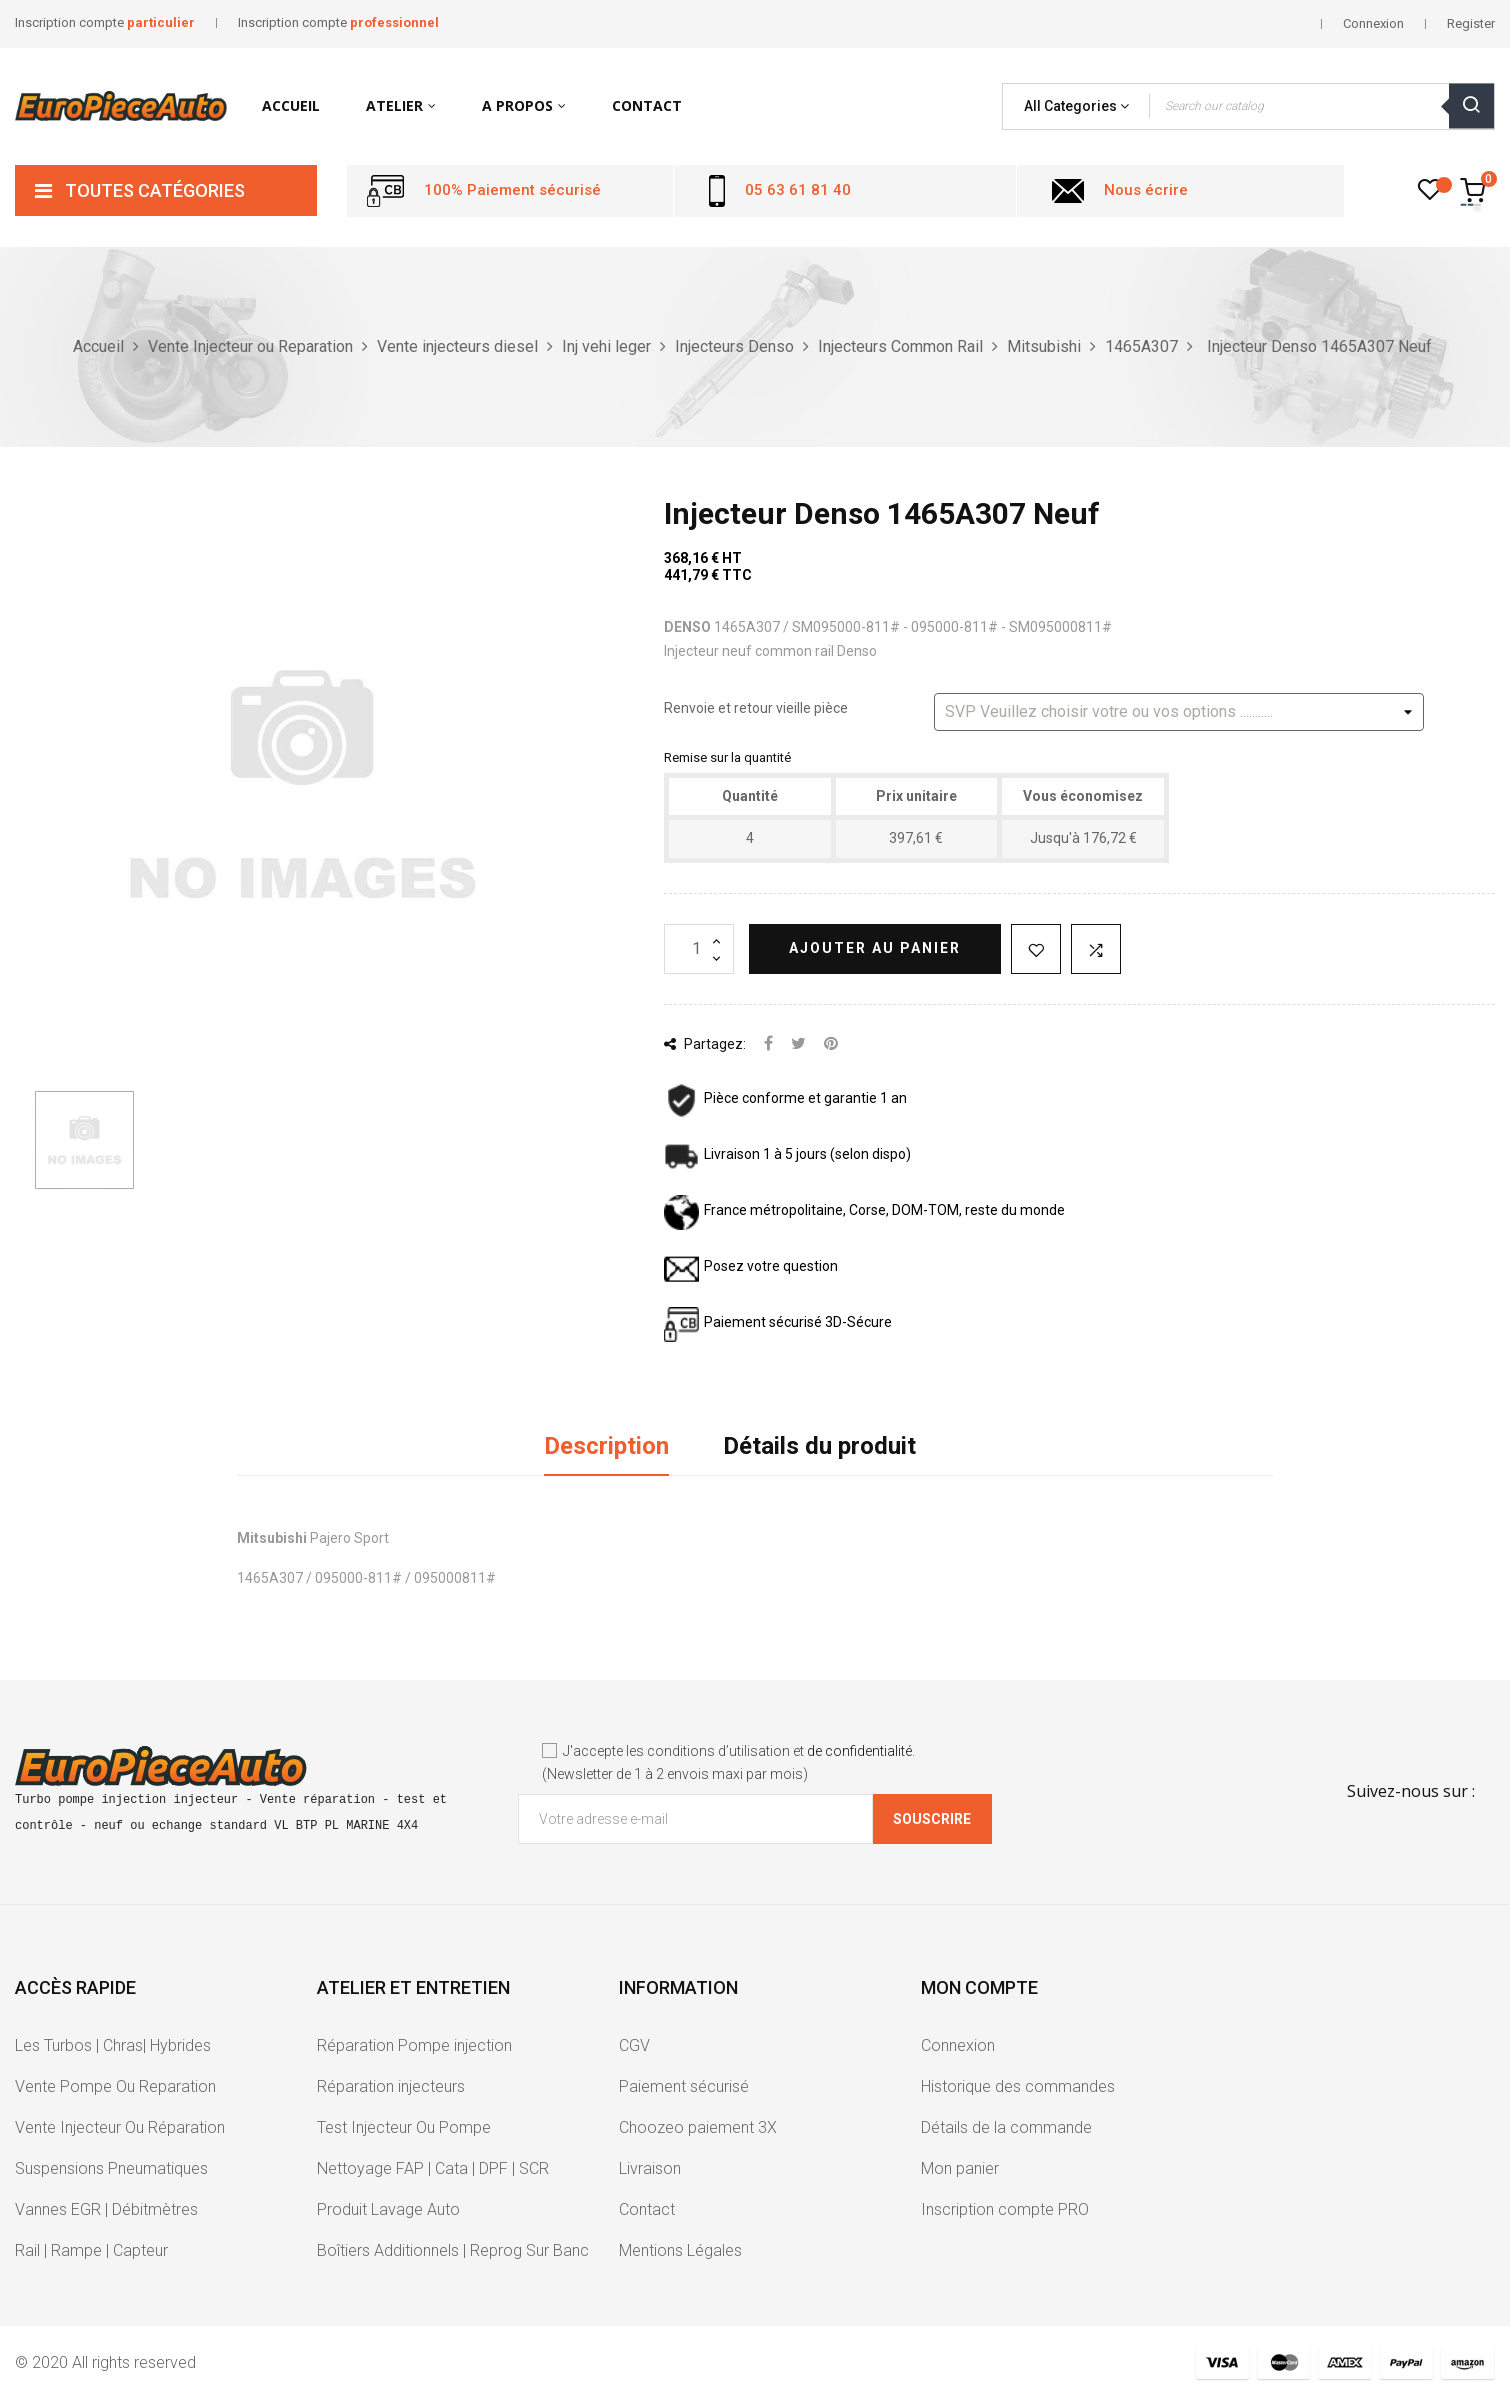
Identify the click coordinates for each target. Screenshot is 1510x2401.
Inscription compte (105, 22)
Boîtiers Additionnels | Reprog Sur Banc (453, 2250)
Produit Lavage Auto (388, 2209)
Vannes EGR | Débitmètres (106, 2209)
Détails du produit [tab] (819, 1446)
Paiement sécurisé (684, 2086)
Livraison (650, 2168)
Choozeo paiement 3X (698, 2127)
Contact (647, 2209)
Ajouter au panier (875, 948)
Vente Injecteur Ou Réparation (120, 2127)
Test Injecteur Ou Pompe (404, 2127)
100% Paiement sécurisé (512, 190)
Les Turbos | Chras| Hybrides (113, 2045)
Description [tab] (606, 1446)
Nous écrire (1146, 190)
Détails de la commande (1006, 2127)
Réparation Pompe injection (414, 2045)
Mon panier (960, 2168)
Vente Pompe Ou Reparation (115, 2086)
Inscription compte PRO (1005, 2209)
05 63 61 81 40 (798, 190)
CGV (634, 2045)
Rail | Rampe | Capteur (91, 2250)
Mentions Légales (680, 2250)
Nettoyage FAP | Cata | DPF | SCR (433, 2168)
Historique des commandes (1018, 2086)
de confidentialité (859, 1751)
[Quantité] (699, 949)
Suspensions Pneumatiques (111, 2168)
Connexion (958, 2045)
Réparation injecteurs (391, 2086)
